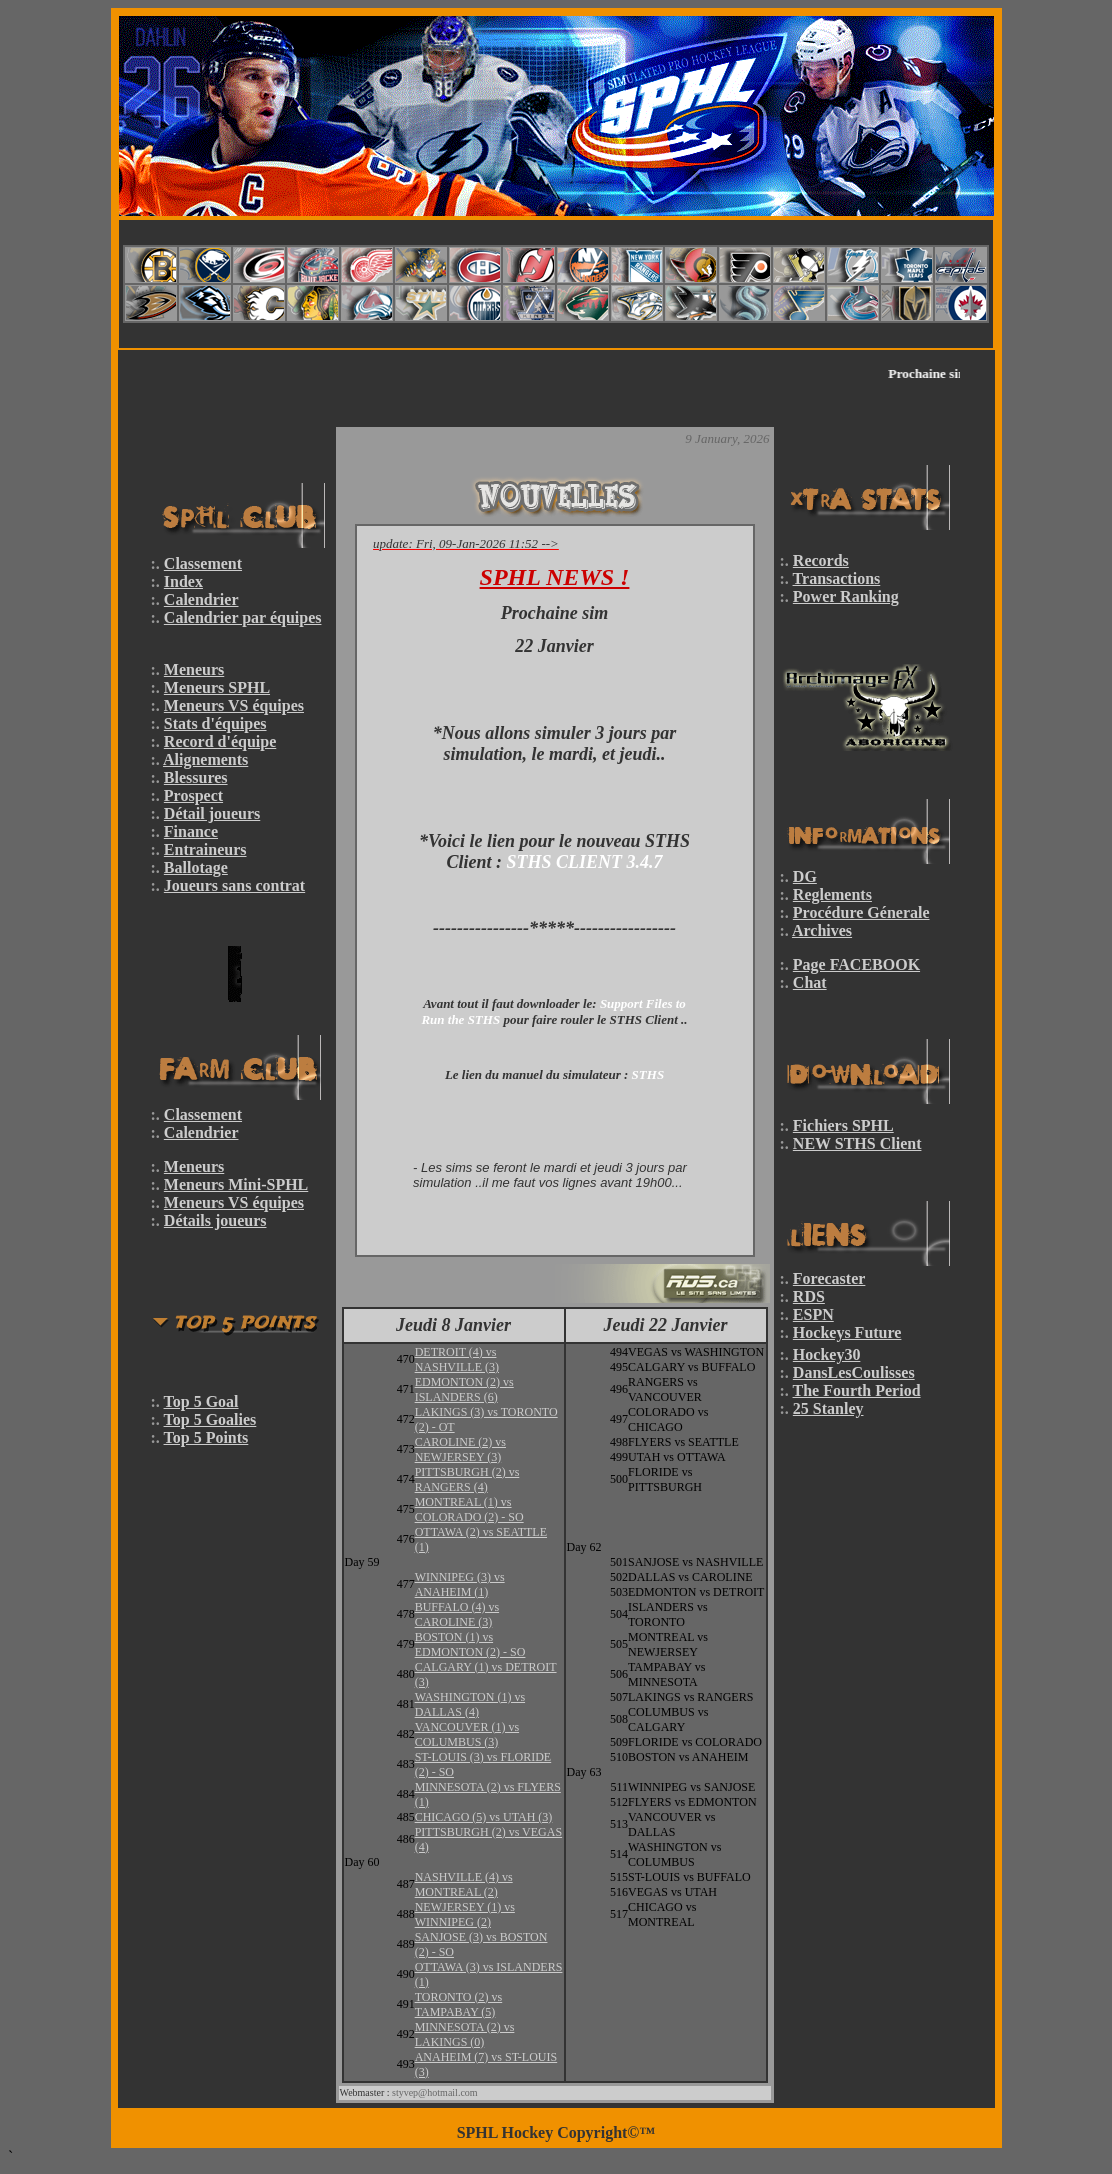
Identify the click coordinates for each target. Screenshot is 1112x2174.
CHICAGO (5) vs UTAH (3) (484, 1817)
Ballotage (196, 867)
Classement (203, 563)
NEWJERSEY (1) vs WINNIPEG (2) (465, 1914)
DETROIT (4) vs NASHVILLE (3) (457, 1359)
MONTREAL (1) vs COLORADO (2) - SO (469, 1509)
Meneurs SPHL (217, 687)
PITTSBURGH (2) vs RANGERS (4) (467, 1479)
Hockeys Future (847, 1332)
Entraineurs (205, 849)
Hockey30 (827, 1354)
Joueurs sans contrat (234, 885)
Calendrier (201, 599)
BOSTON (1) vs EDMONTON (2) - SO (470, 1644)
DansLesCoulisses (854, 1372)
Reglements (832, 894)
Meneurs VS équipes (234, 705)
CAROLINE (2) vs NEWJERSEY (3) (460, 1449)
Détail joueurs (212, 813)
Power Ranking (846, 596)
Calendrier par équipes (243, 617)
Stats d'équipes (215, 723)
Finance (191, 831)
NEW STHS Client (857, 1143)
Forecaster (829, 1278)
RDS (809, 1296)
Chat (810, 982)
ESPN (813, 1314)
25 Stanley (828, 1408)
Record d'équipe (220, 741)
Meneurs (194, 669)
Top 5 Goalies (210, 1419)
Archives (822, 930)
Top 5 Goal (201, 1401)
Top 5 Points (206, 1437)
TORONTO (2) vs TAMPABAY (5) (459, 2004)
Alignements (205, 759)
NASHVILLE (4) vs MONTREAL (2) (464, 1884)
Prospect (193, 795)
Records (821, 560)
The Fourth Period (857, 1390)
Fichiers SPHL (843, 1125)
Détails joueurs (215, 1220)
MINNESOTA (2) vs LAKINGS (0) (465, 2034)
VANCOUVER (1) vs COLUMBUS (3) (467, 1734)
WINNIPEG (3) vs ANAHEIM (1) (460, 1584)
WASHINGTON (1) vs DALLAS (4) (470, 1704)
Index (183, 581)
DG (805, 876)
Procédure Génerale (861, 912)
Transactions (837, 578)
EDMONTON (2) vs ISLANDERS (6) (464, 1389)
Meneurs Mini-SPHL (236, 1184)
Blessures (196, 777)
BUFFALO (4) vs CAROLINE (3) (457, 1614)
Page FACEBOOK (856, 964)
